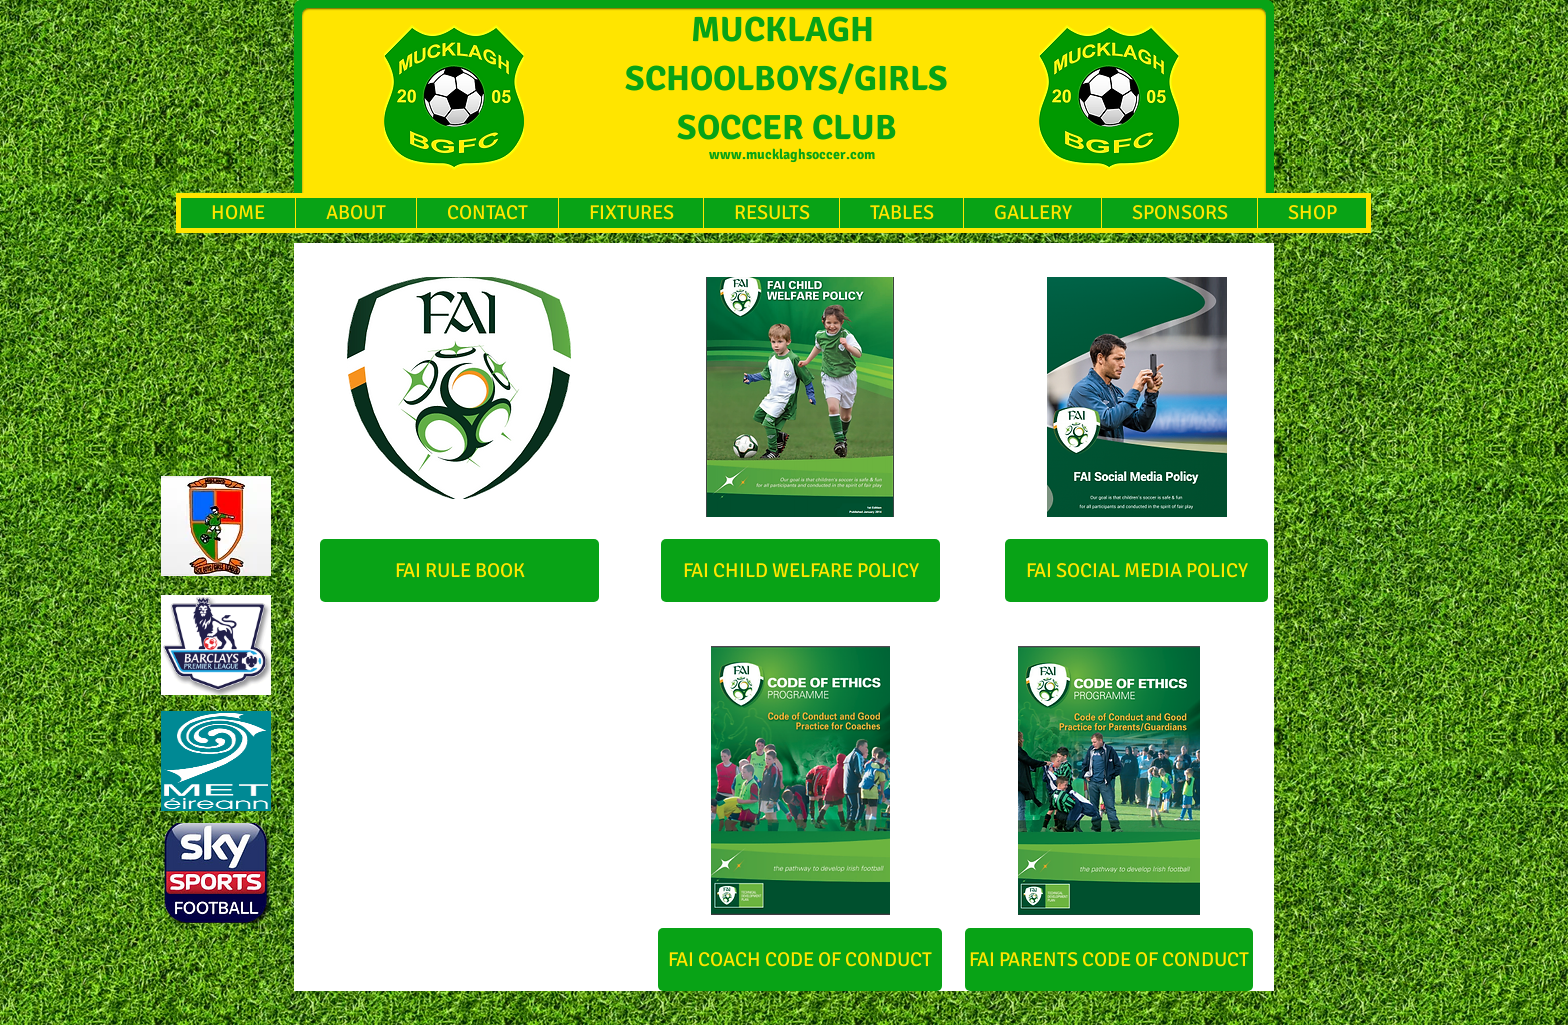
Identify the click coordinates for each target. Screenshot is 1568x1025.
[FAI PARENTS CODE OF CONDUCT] (1109, 959)
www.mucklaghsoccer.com (792, 154)
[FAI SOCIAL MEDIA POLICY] (1136, 570)
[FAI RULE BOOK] (459, 570)
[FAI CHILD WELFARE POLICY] (800, 570)
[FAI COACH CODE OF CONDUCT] (800, 959)
